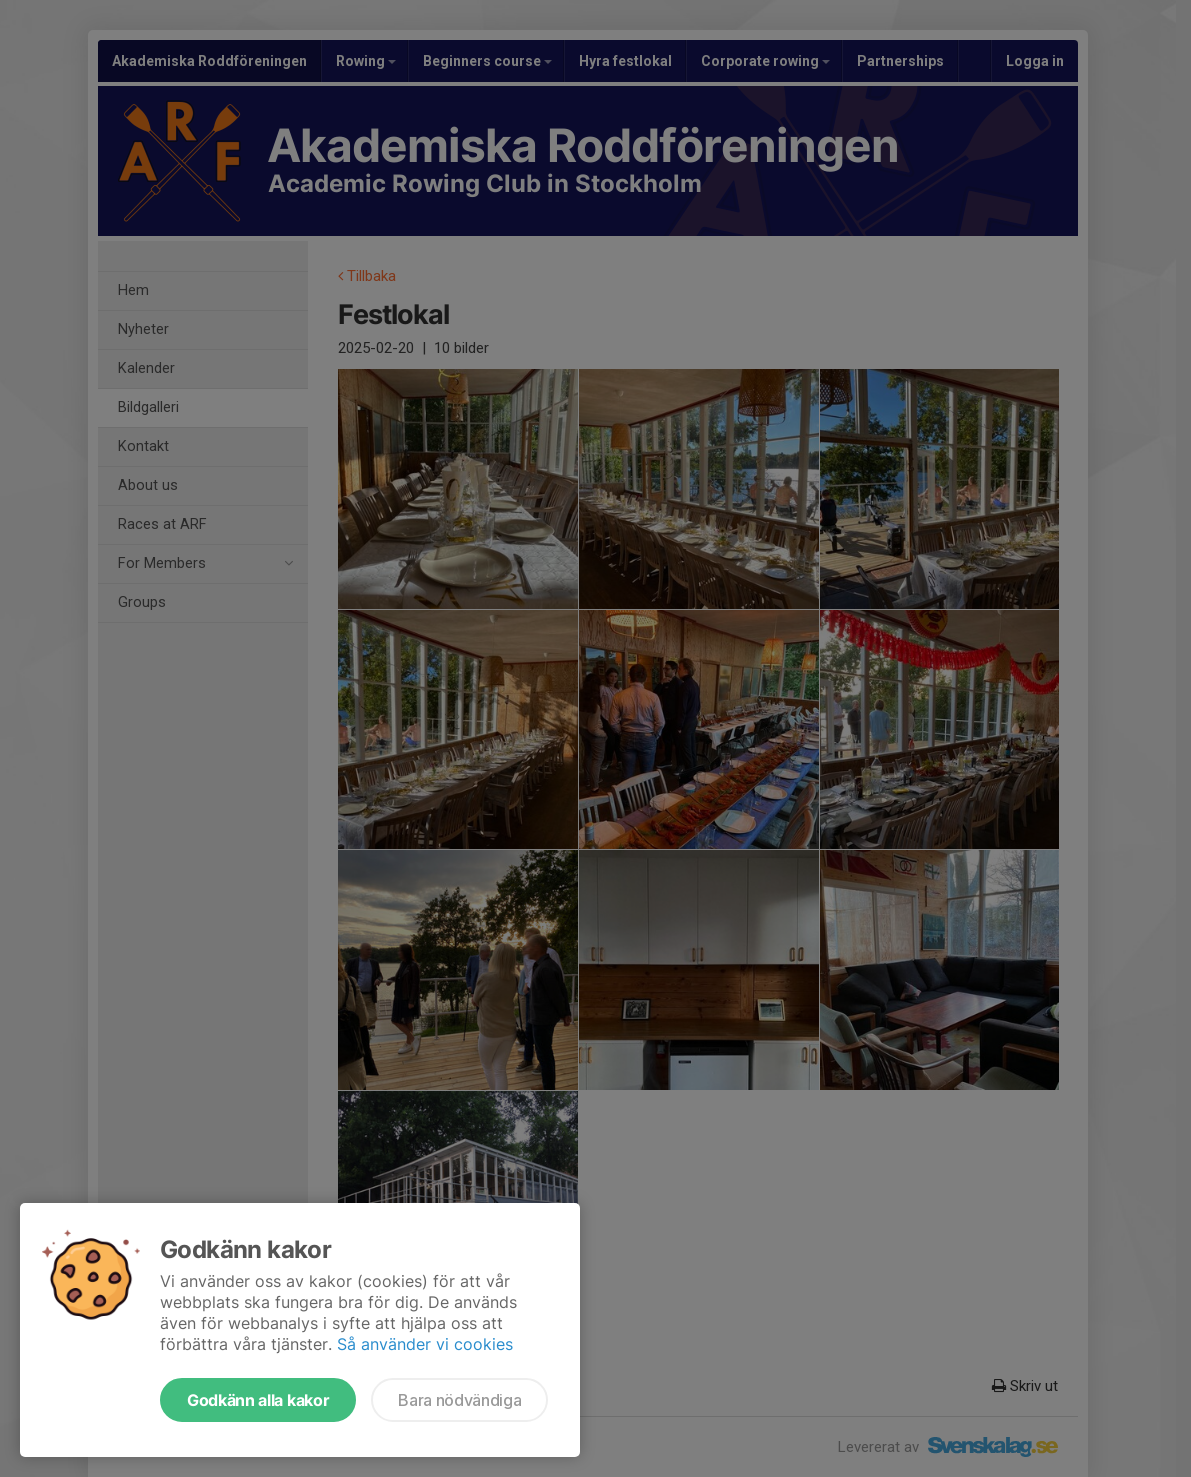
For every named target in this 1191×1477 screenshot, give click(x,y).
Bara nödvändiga (459, 1400)
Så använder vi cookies (425, 1344)
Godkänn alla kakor (258, 1400)
